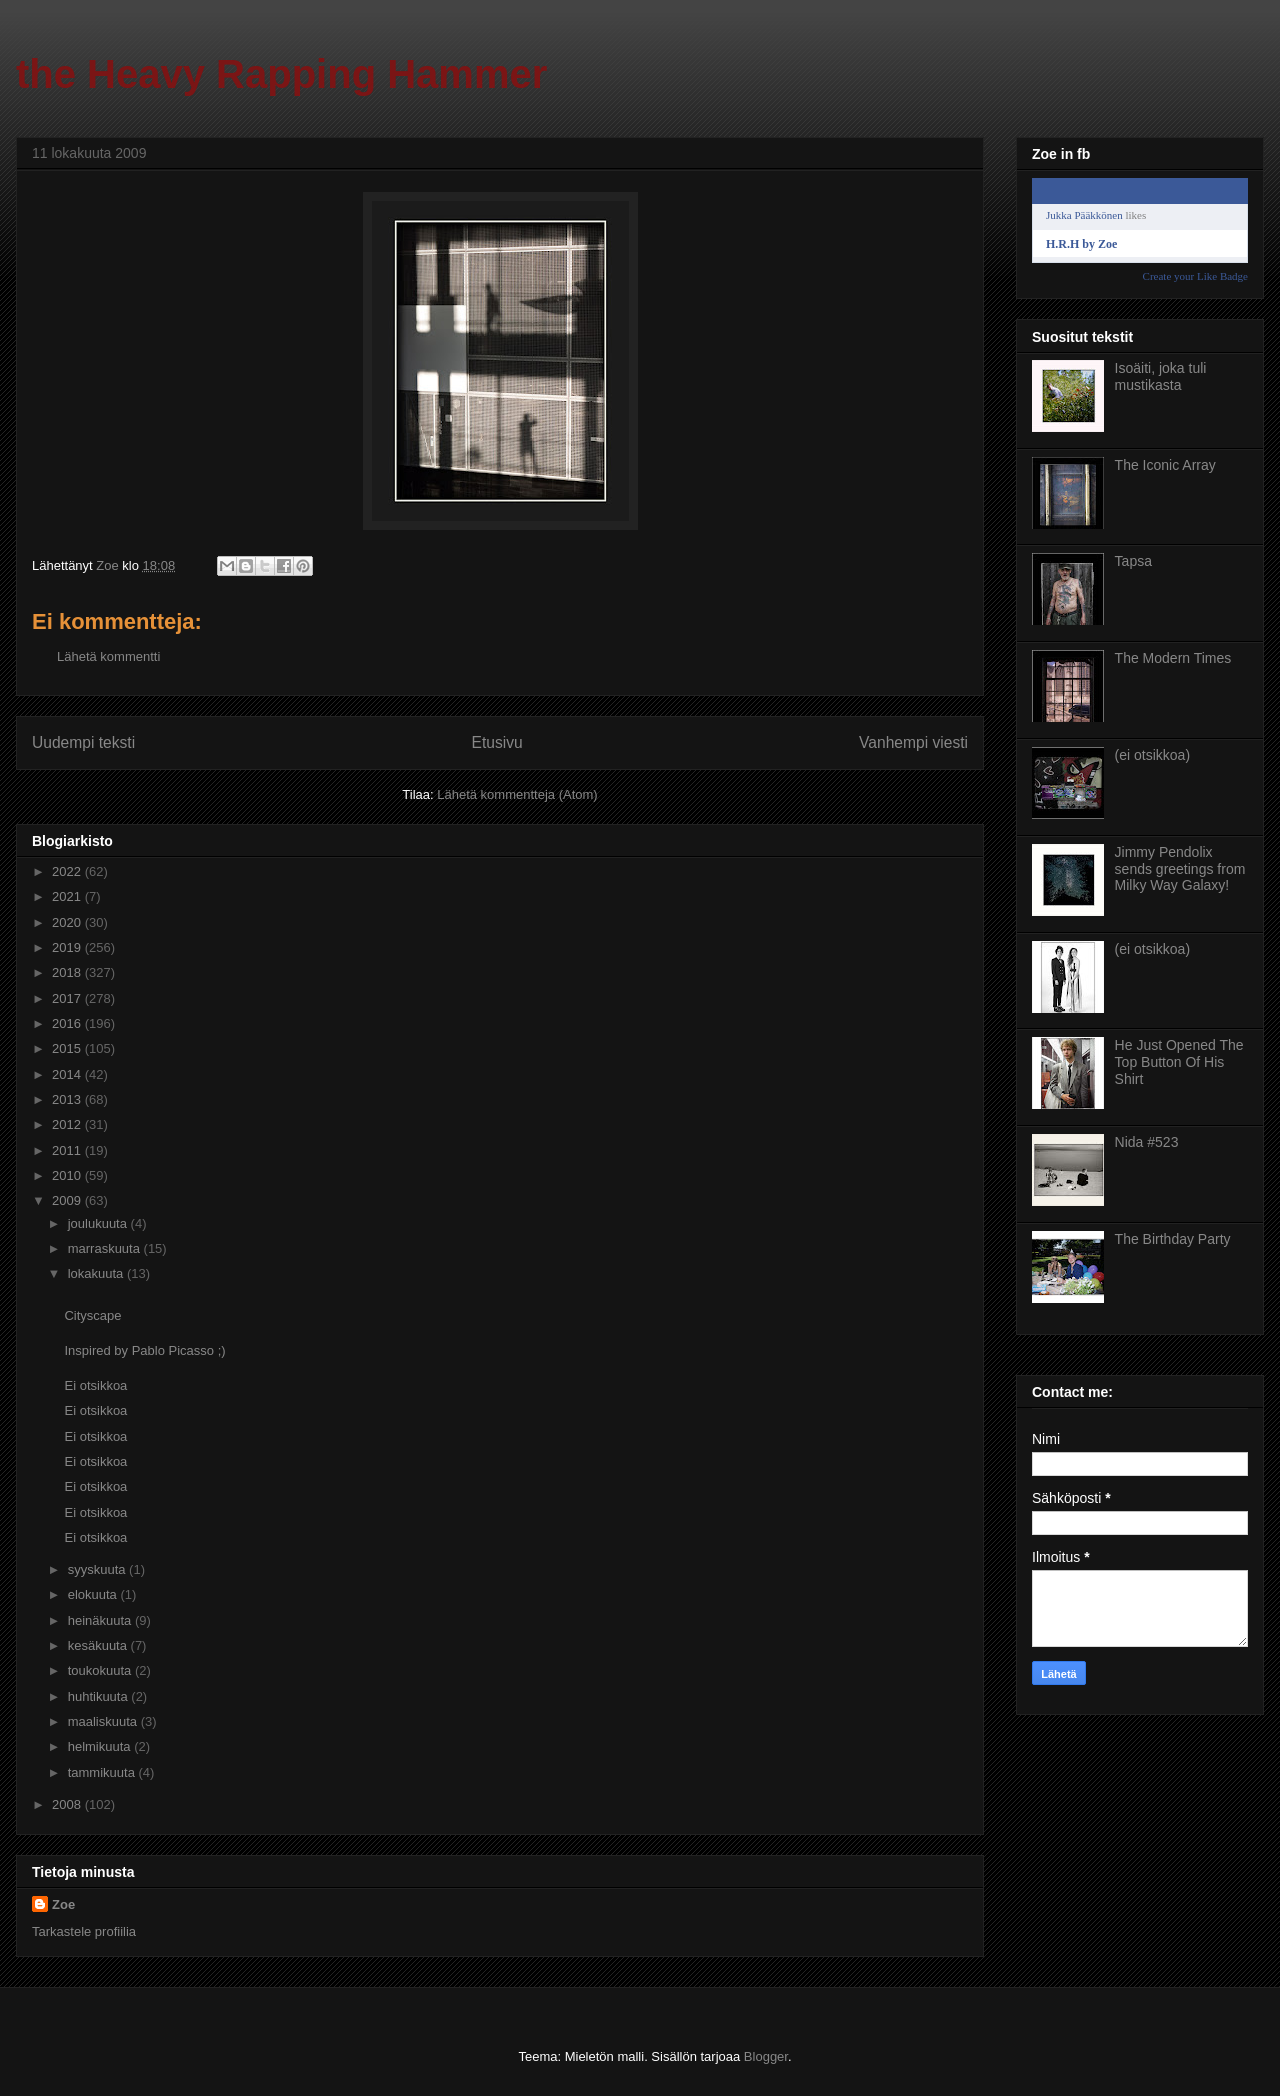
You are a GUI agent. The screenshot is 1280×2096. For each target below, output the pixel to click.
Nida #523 (1147, 1142)
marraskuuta (106, 1248)
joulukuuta (99, 1223)
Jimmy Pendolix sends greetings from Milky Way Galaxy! (1180, 869)
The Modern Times (1173, 658)
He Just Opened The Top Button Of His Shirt (1179, 1062)
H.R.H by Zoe (1081, 244)
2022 (68, 871)
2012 (68, 1124)
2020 (68, 922)
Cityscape (92, 1315)
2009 (68, 1200)
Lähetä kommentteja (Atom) (517, 794)
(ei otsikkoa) (1152, 755)
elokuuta (94, 1594)
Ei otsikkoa (95, 1385)
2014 (68, 1074)
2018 (68, 972)
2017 (68, 998)
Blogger (766, 2056)
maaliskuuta (104, 1721)
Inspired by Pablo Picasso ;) (144, 1350)
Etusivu (497, 742)
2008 (68, 1804)
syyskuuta (98, 1569)
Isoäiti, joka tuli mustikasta (1161, 376)
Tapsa (1133, 561)
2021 (68, 896)
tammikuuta (103, 1772)
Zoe (63, 1904)
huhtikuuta (100, 1696)
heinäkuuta (101, 1620)
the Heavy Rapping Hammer (281, 74)
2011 (68, 1150)
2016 (68, 1023)
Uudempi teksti (83, 742)
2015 (68, 1048)
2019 (68, 947)
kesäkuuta (99, 1645)
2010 (68, 1175)
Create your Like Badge (1195, 276)
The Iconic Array (1165, 465)
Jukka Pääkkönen (1084, 215)
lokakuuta (97, 1273)
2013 (68, 1099)
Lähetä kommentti (108, 656)
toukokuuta (101, 1670)
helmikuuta (101, 1746)
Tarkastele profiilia (84, 1931)
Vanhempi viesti (913, 742)
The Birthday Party (1173, 1239)
